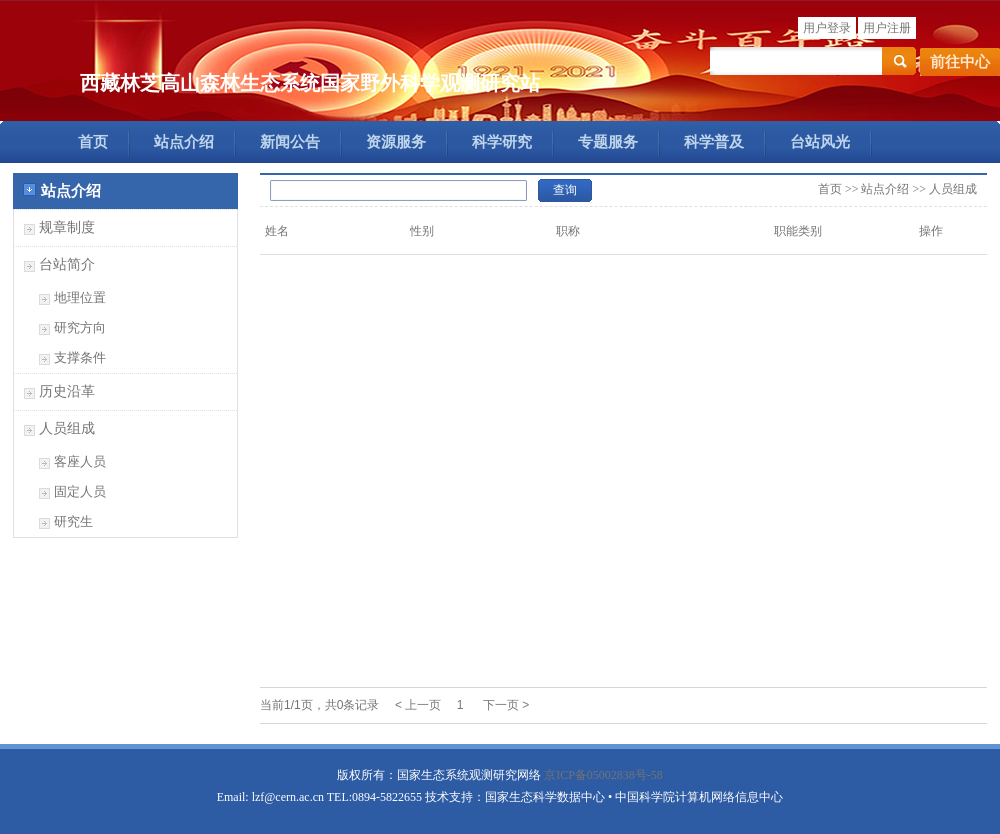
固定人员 (80, 491)
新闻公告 (290, 142)
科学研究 (502, 142)
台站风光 (820, 142)
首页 (93, 142)
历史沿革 (67, 391)
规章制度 (67, 227)
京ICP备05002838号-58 (603, 775)
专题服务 (608, 142)
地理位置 (80, 297)
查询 (565, 190)
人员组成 (67, 428)
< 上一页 (418, 705)
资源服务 (396, 142)
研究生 (73, 521)
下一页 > (506, 705)
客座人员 (80, 461)
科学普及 (714, 142)
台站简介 (67, 264)
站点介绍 (184, 142)
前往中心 (960, 62)
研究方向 (80, 327)
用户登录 (827, 28)
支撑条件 (80, 357)
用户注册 (887, 28)
